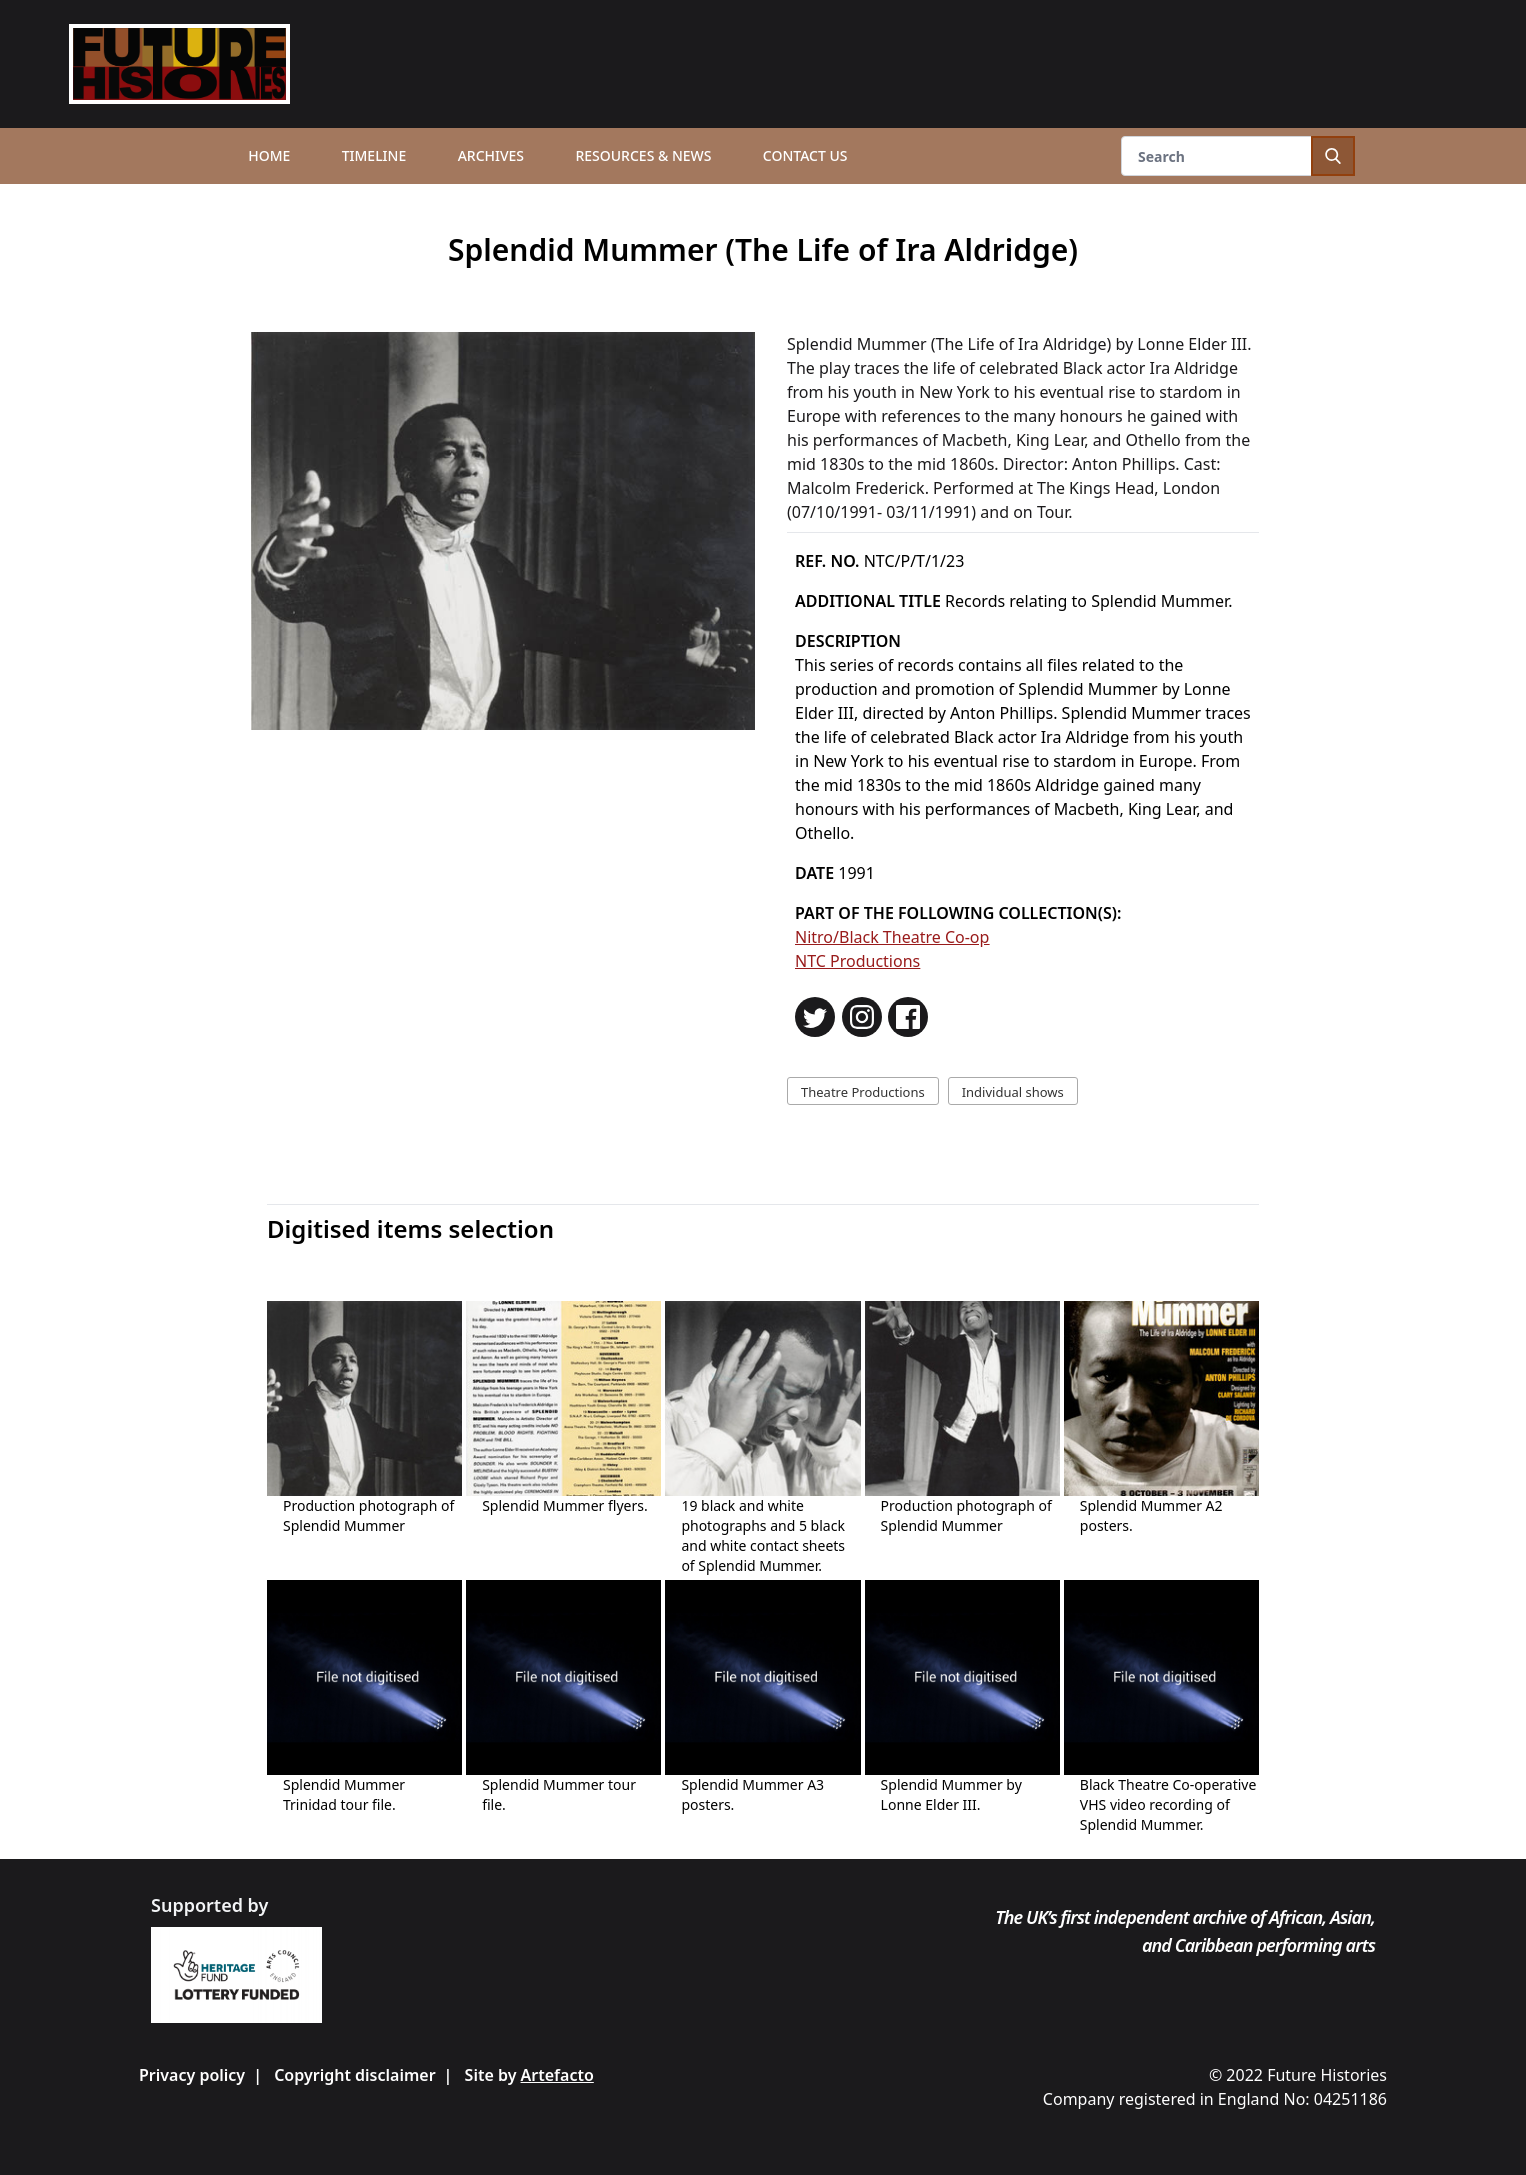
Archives (491, 155)
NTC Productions (857, 961)
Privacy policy (192, 2075)
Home (269, 155)
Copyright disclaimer (354, 2075)
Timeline (374, 155)
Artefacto (557, 2075)
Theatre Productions (863, 1092)
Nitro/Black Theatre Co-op (892, 937)
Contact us (805, 155)
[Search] (1238, 156)
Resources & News (643, 155)
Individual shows (1013, 1092)
